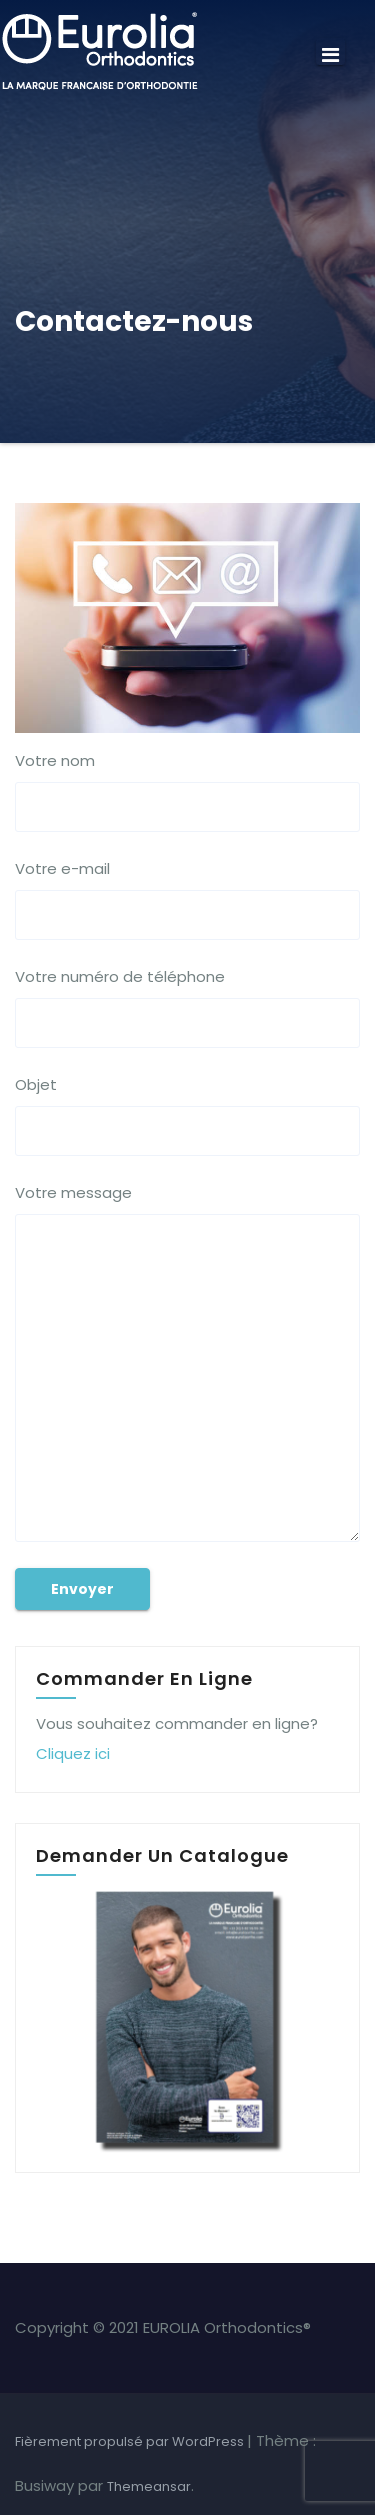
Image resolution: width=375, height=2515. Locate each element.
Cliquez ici (73, 1753)
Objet (187, 1115)
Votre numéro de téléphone (187, 1007)
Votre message (187, 1362)
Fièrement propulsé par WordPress (131, 2441)
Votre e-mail (187, 899)
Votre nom (187, 791)
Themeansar (149, 2486)
